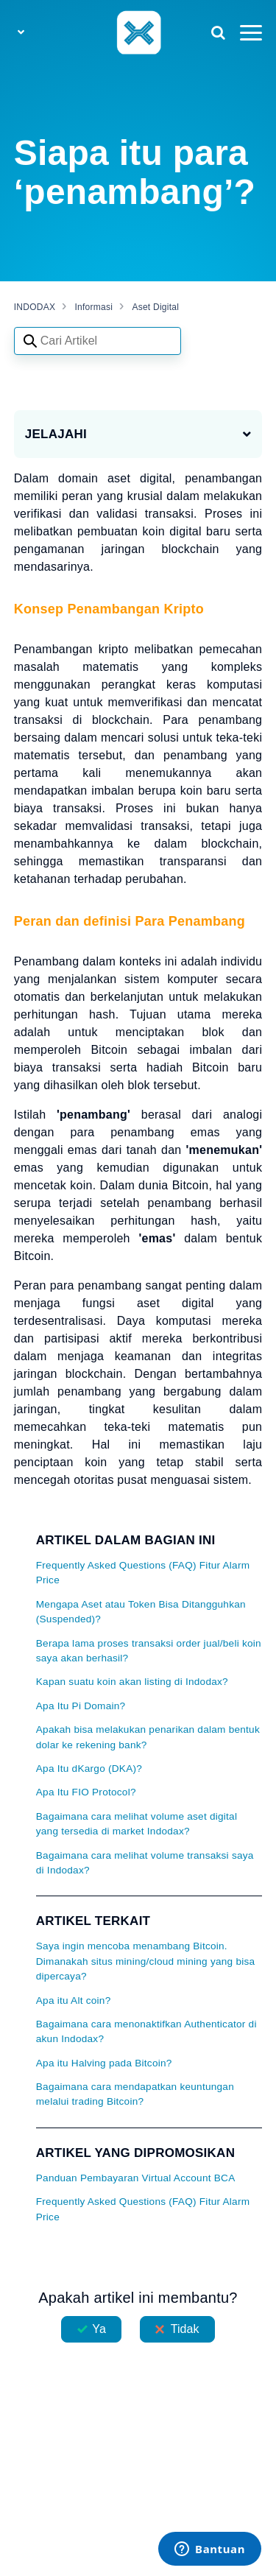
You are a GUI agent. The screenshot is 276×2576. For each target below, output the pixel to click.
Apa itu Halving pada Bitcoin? (104, 2063)
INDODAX (34, 307)
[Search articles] (97, 341)
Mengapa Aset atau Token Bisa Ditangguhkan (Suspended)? (141, 1612)
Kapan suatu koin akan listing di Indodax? (132, 1681)
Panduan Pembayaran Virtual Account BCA (136, 2177)
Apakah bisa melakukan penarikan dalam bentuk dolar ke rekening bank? (148, 1737)
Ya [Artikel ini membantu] (99, 2329)
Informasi (94, 307)
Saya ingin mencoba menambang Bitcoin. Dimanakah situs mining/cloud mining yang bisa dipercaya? (145, 1961)
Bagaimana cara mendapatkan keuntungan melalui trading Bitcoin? (135, 2094)
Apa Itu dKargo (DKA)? (89, 1768)
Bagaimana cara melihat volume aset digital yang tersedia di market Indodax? (136, 1824)
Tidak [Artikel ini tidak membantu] (185, 2329)
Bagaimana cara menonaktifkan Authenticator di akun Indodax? (146, 2031)
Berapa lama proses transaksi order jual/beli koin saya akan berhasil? (148, 1651)
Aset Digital (155, 307)
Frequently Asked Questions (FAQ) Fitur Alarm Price (143, 1573)
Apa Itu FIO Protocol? (86, 1792)
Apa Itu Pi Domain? (81, 1705)
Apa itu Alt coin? (73, 2000)
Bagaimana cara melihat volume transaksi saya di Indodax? (145, 1863)
